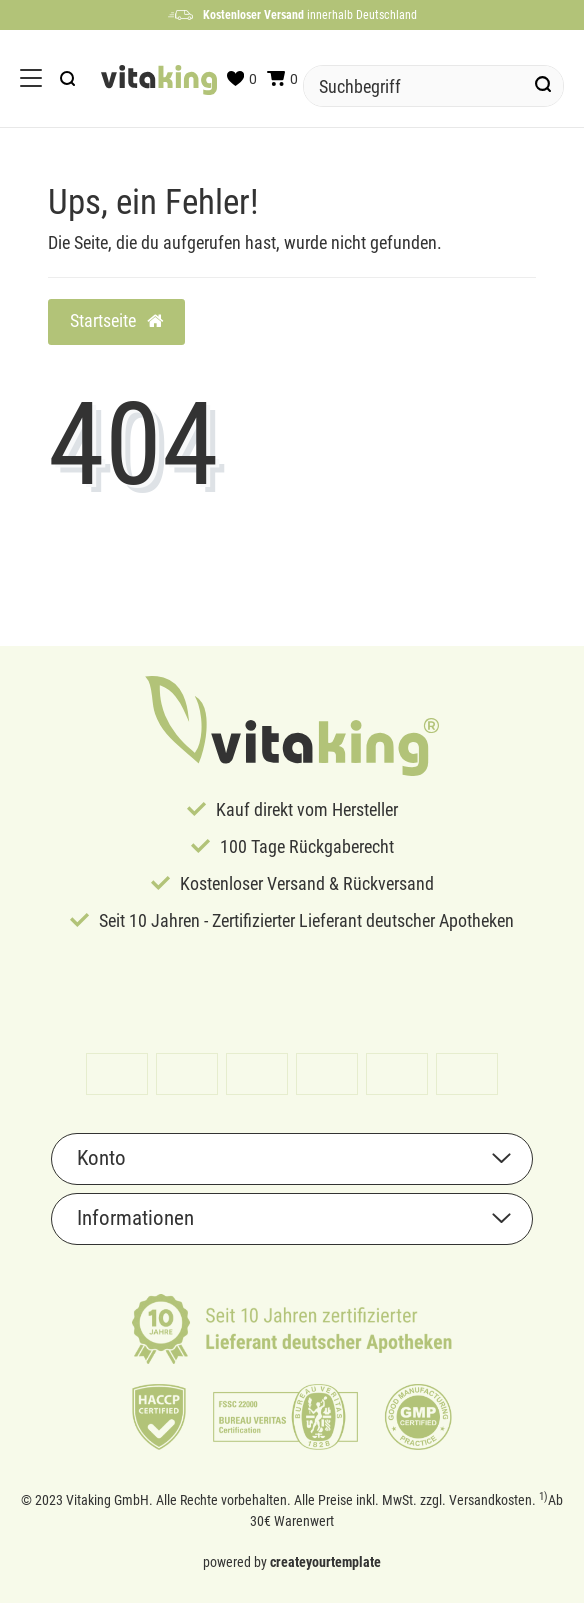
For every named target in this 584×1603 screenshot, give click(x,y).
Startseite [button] (116, 321)
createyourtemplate (325, 1562)
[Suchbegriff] (413, 86)
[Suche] (543, 86)
